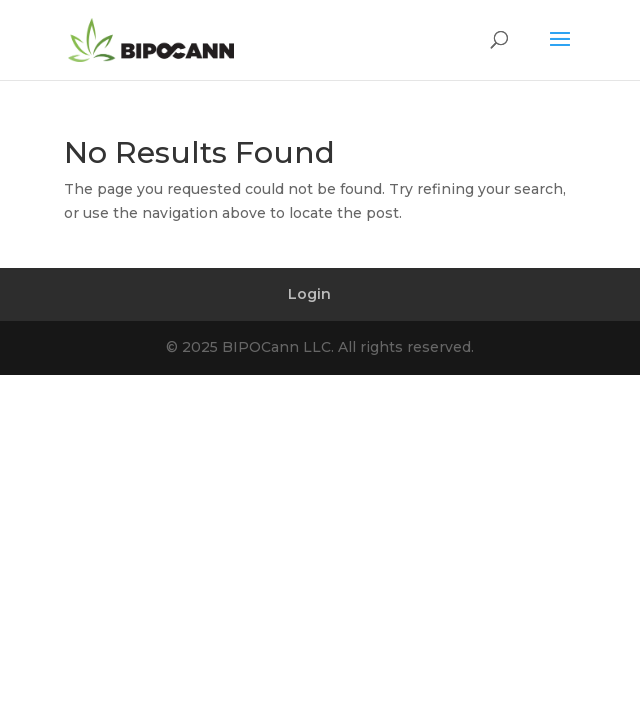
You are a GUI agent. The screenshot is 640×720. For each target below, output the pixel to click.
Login (309, 294)
